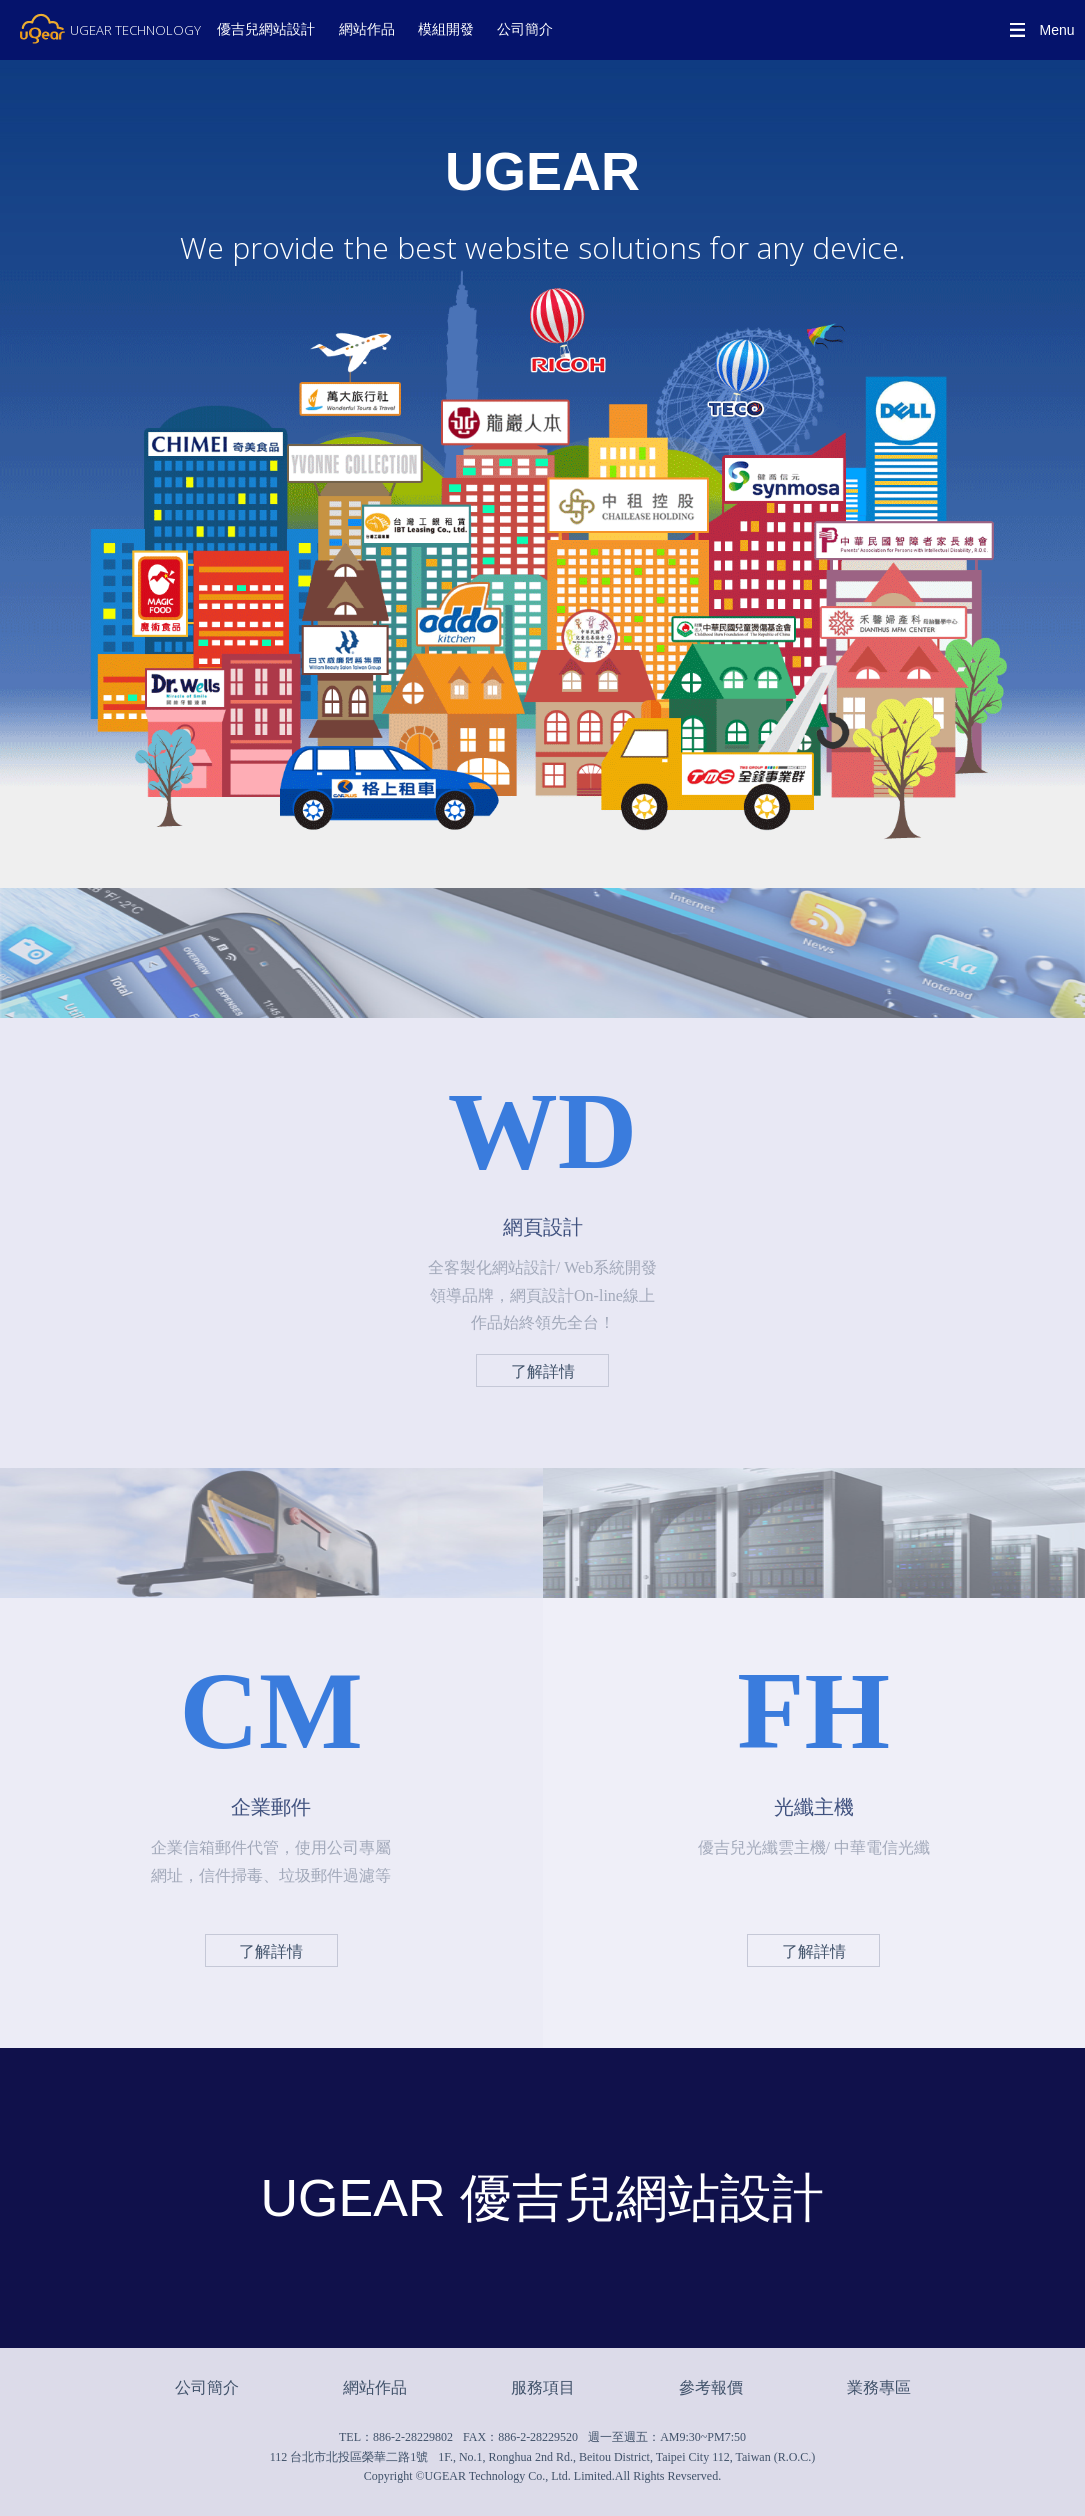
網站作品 (367, 29)
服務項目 (543, 2387)
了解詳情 (543, 1371)
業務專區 (879, 2387)
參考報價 (711, 2387)
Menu (1056, 30)
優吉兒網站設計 (266, 29)
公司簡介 (525, 29)
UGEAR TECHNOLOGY (135, 30)
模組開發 (446, 29)
